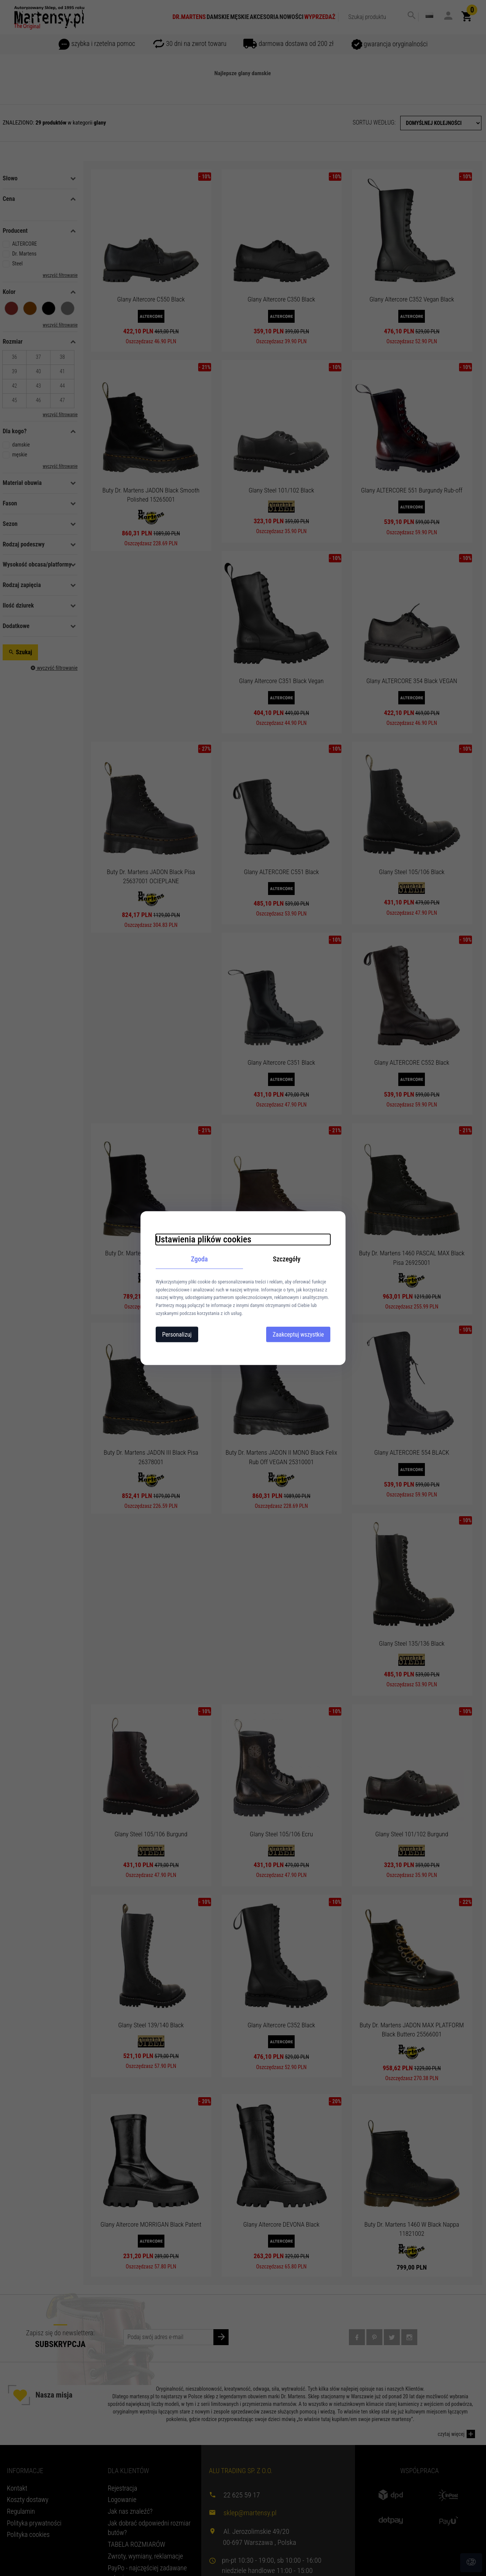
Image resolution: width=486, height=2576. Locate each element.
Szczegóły (287, 1259)
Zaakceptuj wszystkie (298, 1334)
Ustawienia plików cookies (203, 1239)
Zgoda (199, 1259)
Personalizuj (177, 1334)
